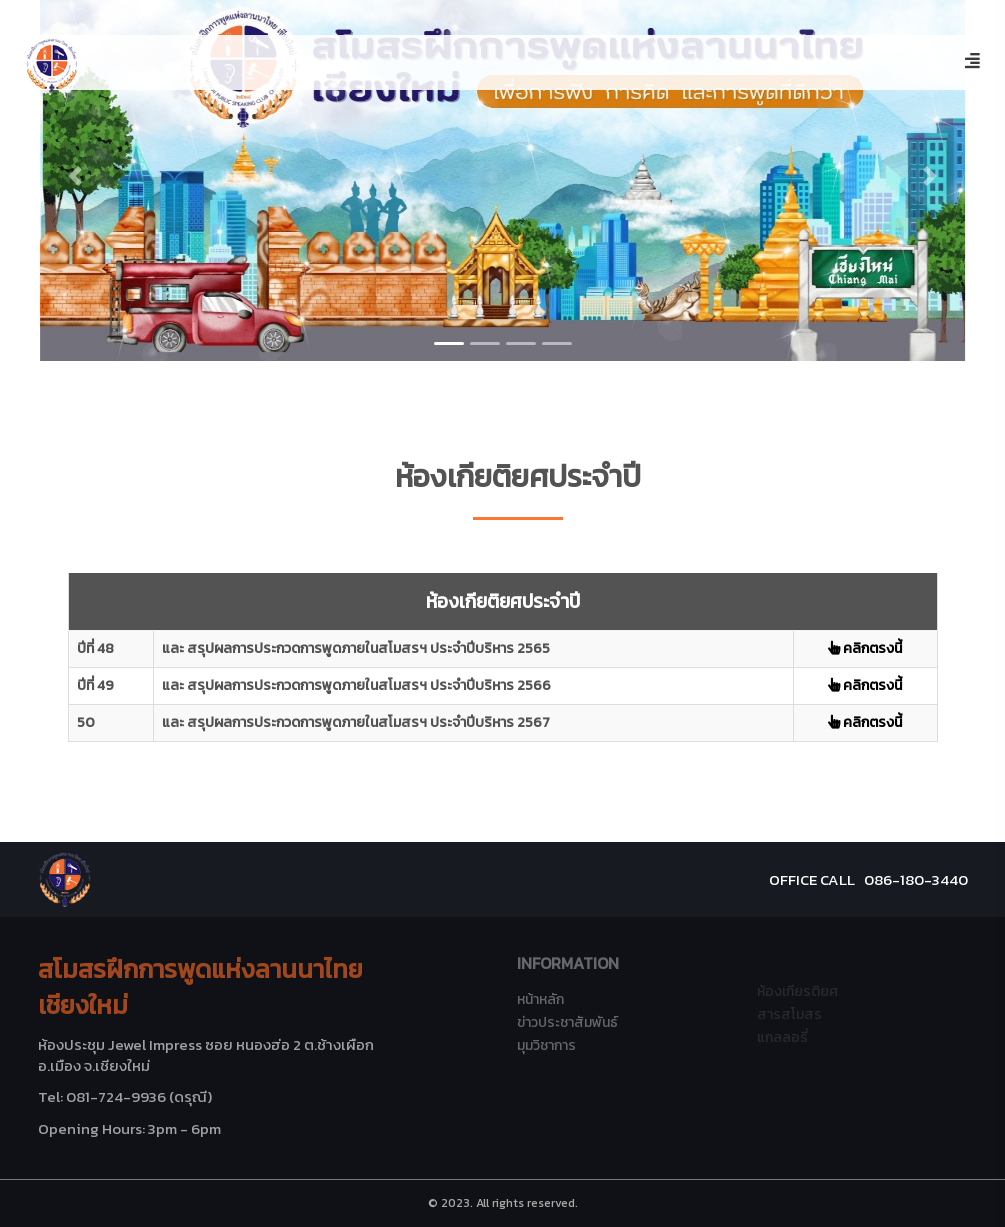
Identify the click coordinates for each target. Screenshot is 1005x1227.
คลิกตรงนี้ (865, 648)
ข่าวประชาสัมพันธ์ (567, 1022)
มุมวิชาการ (546, 1045)
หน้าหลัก (540, 999)
